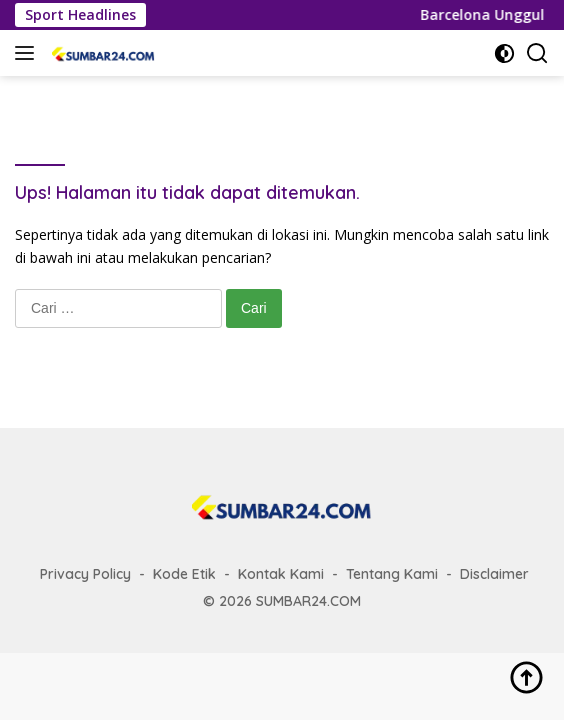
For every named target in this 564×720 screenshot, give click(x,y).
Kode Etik (184, 574)
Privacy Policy (85, 574)
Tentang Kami (392, 574)
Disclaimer (494, 574)
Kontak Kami (281, 574)
